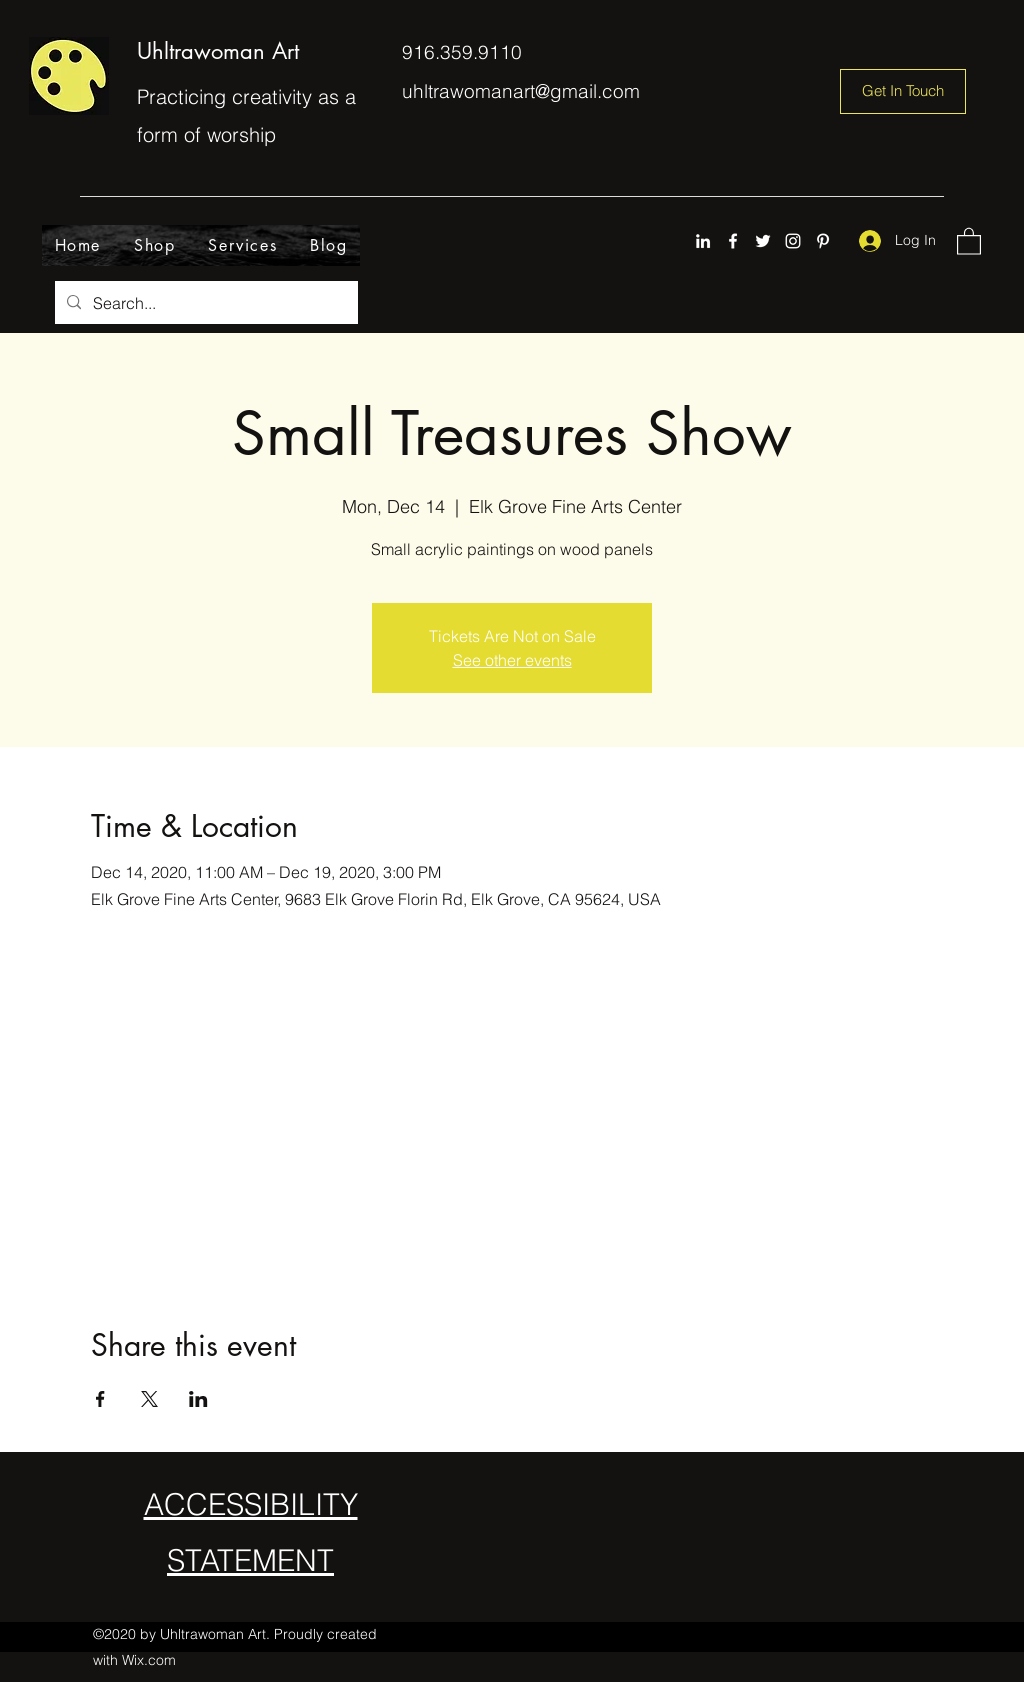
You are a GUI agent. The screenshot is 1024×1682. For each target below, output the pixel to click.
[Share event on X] (149, 1399)
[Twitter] (763, 241)
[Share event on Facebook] (100, 1399)
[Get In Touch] (903, 91)
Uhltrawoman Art (218, 51)
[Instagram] (793, 241)
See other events (512, 660)
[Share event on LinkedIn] (198, 1399)
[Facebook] (733, 241)
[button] (969, 240)
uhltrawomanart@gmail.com (521, 91)
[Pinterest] (823, 241)
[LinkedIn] (703, 241)
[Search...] (204, 303)
